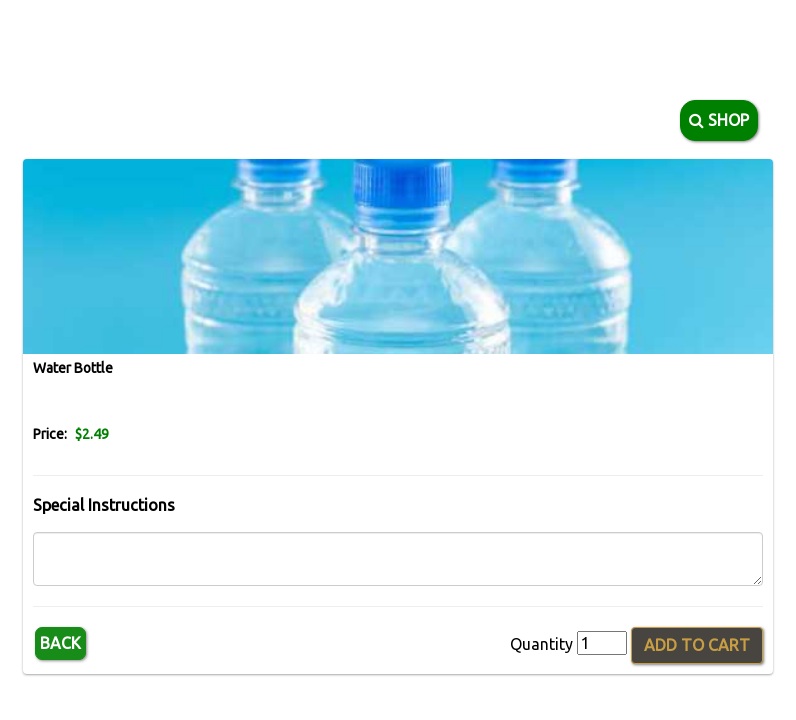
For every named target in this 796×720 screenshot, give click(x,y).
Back (60, 643)
